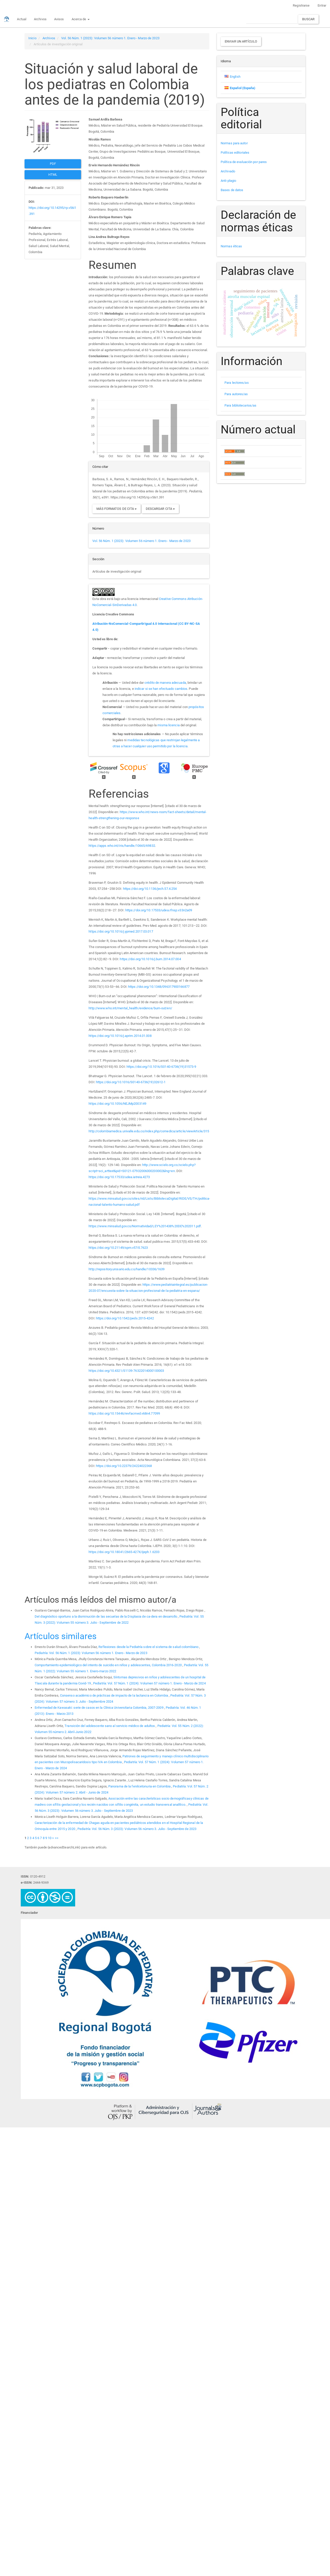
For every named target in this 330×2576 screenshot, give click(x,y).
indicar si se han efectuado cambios (161, 689)
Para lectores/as (236, 383)
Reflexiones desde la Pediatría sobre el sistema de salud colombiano (148, 1647)
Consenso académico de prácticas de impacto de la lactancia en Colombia (114, 1695)
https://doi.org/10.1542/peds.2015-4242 (125, 1318)
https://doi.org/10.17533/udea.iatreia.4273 (119, 1177)
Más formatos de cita (116, 509)
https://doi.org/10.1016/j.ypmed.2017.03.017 (121, 931)
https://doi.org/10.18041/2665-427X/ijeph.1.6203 (124, 1552)
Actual (21, 19)
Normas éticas (231, 246)
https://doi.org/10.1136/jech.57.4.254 (150, 889)
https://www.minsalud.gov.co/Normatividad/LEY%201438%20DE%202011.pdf (145, 1226)
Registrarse (301, 5)
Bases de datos (232, 190)
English (235, 76)
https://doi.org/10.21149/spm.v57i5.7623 (118, 1248)
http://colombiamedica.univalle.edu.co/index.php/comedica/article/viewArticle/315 (149, 1131)
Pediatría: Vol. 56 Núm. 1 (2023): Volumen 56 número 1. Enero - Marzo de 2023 (91, 1653)
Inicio (32, 38)
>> (56, 1838)
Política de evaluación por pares (244, 162)
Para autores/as (236, 394)
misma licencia (168, 725)
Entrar (322, 5)
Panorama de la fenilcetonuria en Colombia (139, 1786)
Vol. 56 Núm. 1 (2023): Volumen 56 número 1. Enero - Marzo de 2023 (110, 38)
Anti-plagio (228, 181)
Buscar (308, 19)
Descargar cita (160, 509)
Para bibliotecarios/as (240, 405)
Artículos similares (61, 1636)
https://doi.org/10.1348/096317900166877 (159, 987)
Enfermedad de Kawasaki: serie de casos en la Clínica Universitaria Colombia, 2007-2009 (99, 1707)
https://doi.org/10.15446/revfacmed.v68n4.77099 (124, 1413)
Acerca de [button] (81, 19)
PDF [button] (53, 164)
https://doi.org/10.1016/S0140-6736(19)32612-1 (131, 1082)
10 (49, 1838)
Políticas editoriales (235, 152)
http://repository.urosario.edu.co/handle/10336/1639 (126, 1269)
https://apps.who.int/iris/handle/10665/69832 (122, 846)
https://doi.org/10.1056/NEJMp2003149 (117, 1103)
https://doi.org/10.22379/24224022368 (124, 1466)
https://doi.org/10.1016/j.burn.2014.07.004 (150, 959)
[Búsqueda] (271, 19)
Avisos (59, 19)
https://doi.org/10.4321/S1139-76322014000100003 (126, 1371)
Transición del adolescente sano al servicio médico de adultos (110, 1726)
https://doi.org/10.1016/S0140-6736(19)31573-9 (161, 1067)
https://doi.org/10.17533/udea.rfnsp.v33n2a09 (158, 910)
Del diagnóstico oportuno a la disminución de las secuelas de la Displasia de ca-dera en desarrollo (106, 1616)
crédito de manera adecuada (165, 683)
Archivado (228, 171)
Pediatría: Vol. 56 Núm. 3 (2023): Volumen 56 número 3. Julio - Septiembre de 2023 (136, 1829)
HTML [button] (52, 174)
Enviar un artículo (241, 41)
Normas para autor (234, 143)
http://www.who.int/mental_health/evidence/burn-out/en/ (130, 1008)
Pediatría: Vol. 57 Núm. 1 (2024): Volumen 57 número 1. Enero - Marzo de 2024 (149, 1683)
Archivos (40, 19)
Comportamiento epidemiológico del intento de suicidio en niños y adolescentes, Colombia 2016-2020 (108, 1665)
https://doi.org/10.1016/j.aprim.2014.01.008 (120, 1036)
